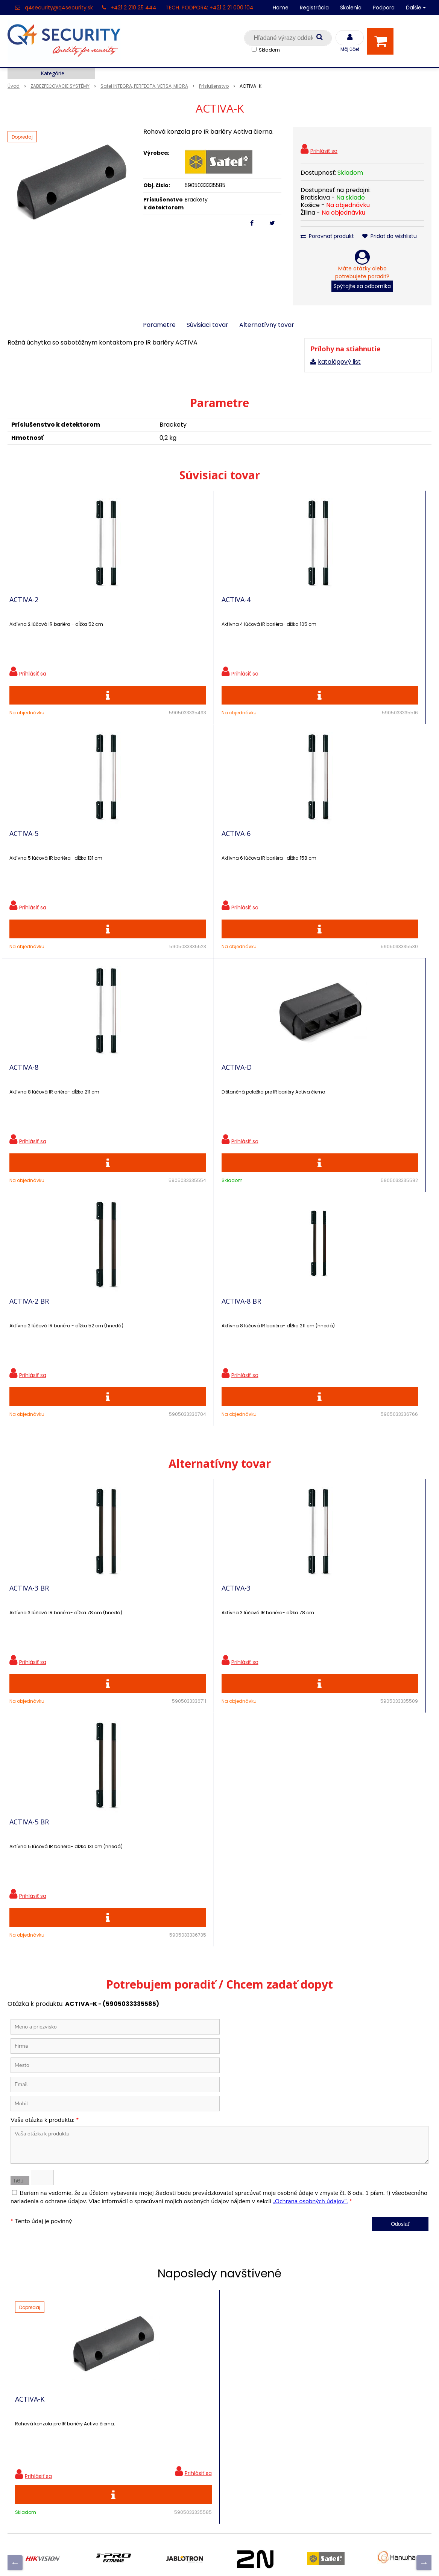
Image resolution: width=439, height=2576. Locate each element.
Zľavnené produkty (142, 2382)
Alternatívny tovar (266, 324)
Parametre (159, 324)
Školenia (351, 7)
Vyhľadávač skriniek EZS (149, 2447)
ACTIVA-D (296, 850)
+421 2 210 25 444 (133, 7)
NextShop (185, 2559)
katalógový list (339, 361)
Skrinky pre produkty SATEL (154, 2434)
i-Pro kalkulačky (137, 2421)
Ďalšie (416, 7)
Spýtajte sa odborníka (362, 286)
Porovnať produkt (327, 236)
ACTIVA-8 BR (165, 1095)
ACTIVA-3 (159, 1393)
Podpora (384, 7)
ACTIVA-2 (23, 605)
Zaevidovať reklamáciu (147, 2487)
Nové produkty (135, 2395)
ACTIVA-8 (159, 850)
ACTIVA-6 (23, 850)
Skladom (269, 50)
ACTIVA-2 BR (29, 1095)
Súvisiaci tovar (207, 324)
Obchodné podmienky (147, 2474)
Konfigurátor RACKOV (146, 2461)
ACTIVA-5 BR (300, 1393)
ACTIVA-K (29, 1982)
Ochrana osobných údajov (152, 2368)
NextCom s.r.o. (304, 2559)
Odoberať (399, 2259)
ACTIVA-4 (159, 605)
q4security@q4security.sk (59, 7)
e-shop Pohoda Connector (240, 2559)
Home (281, 7)
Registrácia (314, 7)
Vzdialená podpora (142, 2408)
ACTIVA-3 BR (29, 1393)
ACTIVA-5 (295, 605)
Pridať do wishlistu (389, 236)
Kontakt (19, 2395)
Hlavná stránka (30, 2368)
